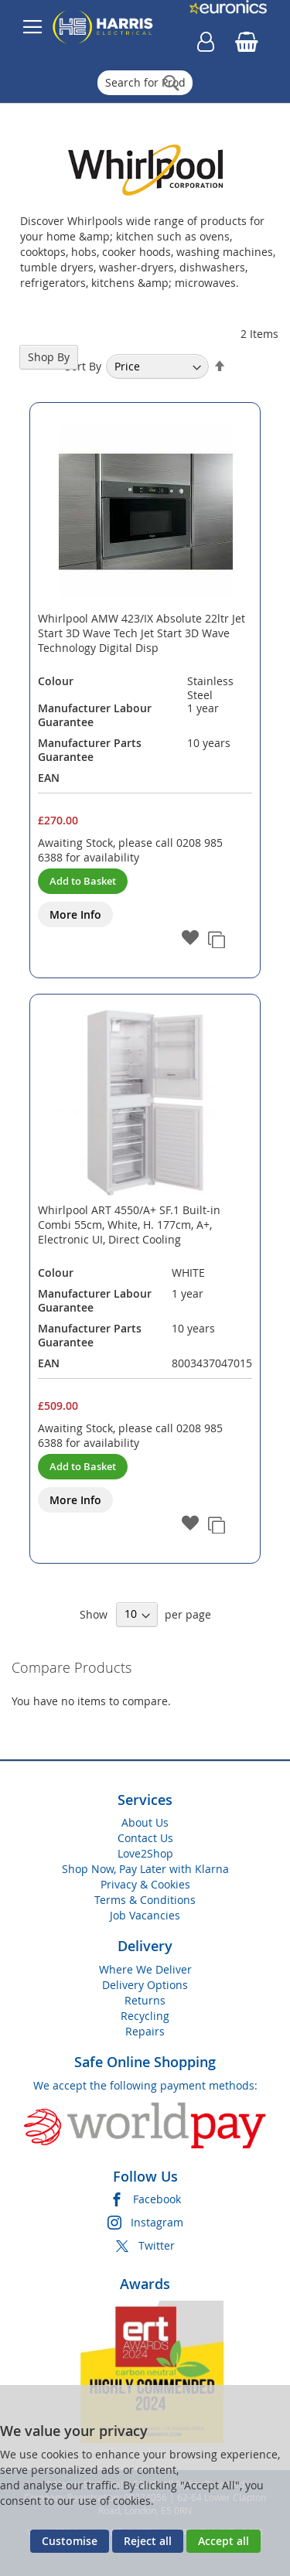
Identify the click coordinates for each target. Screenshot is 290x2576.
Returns (145, 2000)
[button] (191, 938)
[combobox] (145, 82)
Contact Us (145, 1837)
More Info (75, 914)
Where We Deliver (145, 1969)
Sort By (83, 366)
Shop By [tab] (49, 357)
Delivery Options (145, 1984)
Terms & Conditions (145, 1899)
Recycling (145, 2015)
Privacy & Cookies (145, 1884)
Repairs (145, 2031)
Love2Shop (145, 1853)
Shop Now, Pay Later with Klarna (145, 1868)
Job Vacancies (145, 1915)
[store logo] (102, 27)
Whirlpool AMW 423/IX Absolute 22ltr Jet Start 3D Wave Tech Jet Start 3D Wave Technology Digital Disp (141, 633)
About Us (145, 1822)
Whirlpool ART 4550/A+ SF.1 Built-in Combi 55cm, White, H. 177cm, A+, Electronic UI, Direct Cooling (129, 1225)
